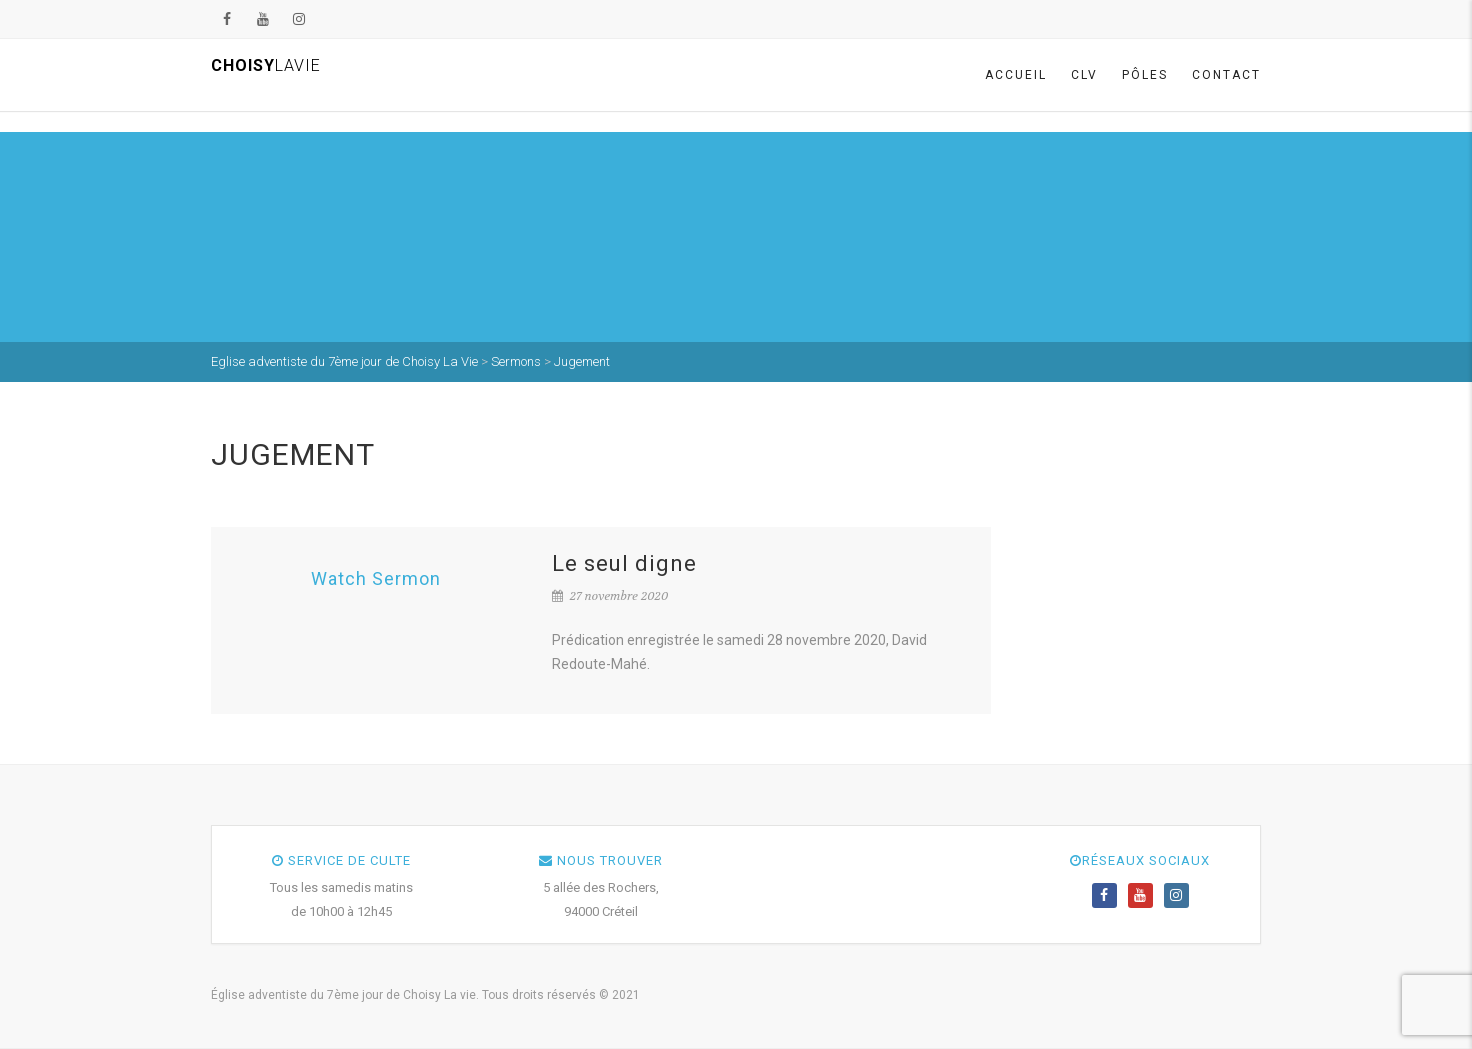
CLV (1084, 75)
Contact (1226, 75)
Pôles (1145, 75)
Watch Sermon (376, 578)
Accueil (1016, 75)
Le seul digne (624, 563)
